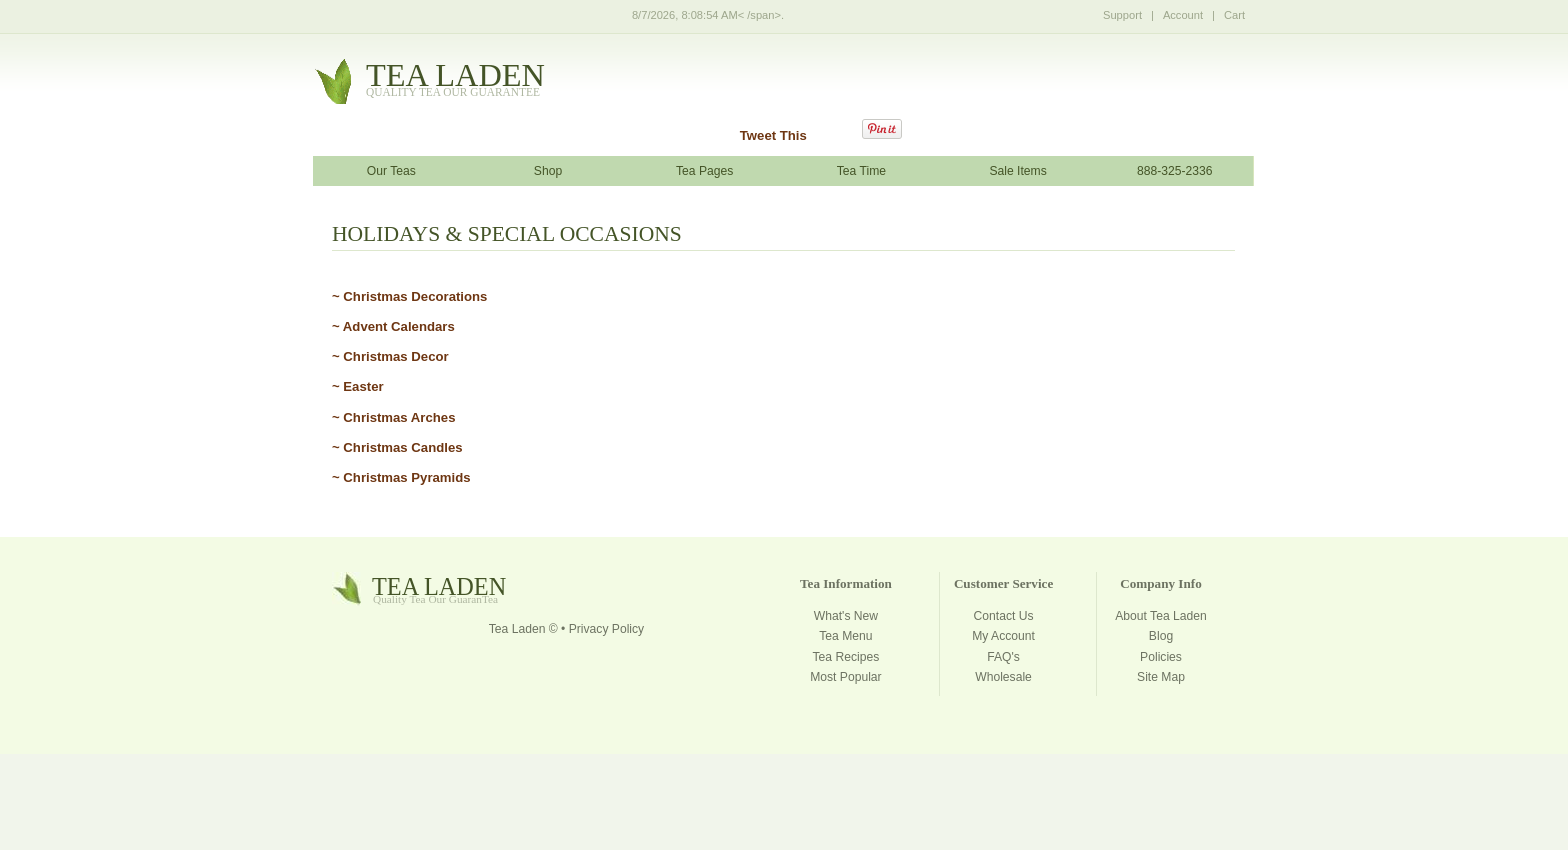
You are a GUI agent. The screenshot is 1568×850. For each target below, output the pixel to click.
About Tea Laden (1160, 616)
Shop (548, 171)
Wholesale (1003, 677)
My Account (1003, 636)
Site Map (1161, 677)
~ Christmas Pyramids (401, 477)
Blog (1161, 636)
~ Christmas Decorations (409, 296)
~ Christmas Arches (393, 417)
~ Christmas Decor (390, 356)
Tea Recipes (846, 657)
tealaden (455, 80)
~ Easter (358, 386)
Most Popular (845, 677)
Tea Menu (845, 636)
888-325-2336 (1175, 171)
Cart (1234, 15)
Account (1183, 15)
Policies (1161, 657)
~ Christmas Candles (397, 447)
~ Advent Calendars (393, 326)
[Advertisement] (784, 801)
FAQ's (1003, 657)
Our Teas (391, 171)
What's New (846, 616)
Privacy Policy (606, 629)
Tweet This (773, 135)
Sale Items (1017, 171)
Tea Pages (704, 171)
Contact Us (1004, 616)
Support (1122, 15)
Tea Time (861, 171)
